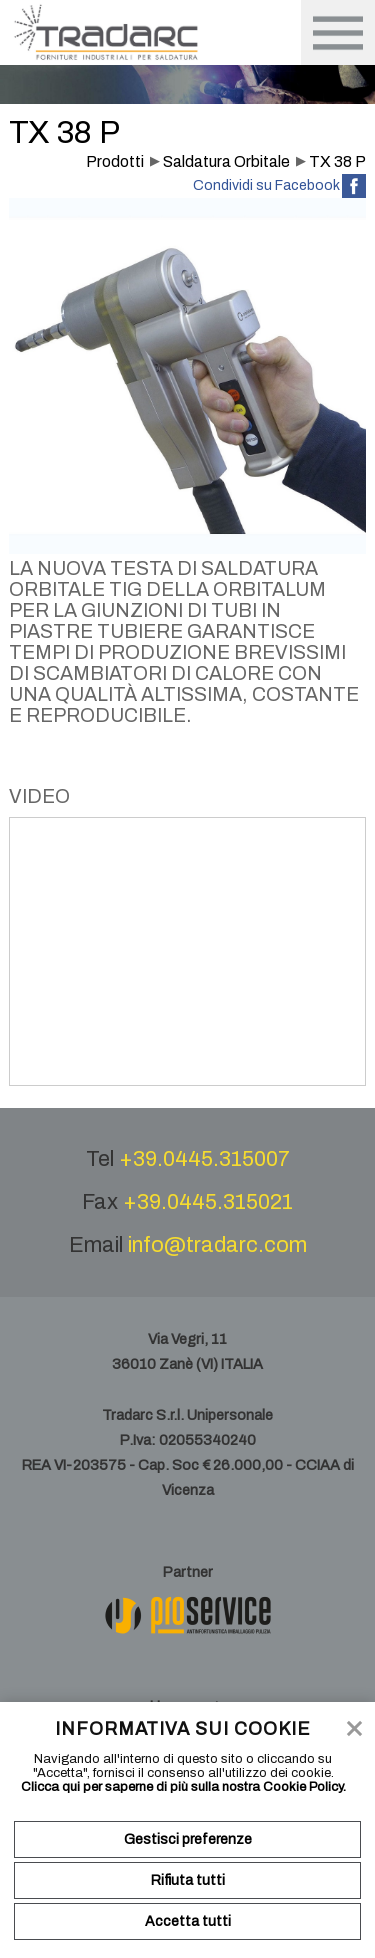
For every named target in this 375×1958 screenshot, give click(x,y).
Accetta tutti (188, 1921)
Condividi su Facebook (266, 185)
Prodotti (115, 161)
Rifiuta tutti (188, 1880)
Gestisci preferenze (188, 1839)
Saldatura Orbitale (226, 161)
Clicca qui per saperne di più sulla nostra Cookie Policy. (183, 1787)
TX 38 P (337, 161)
